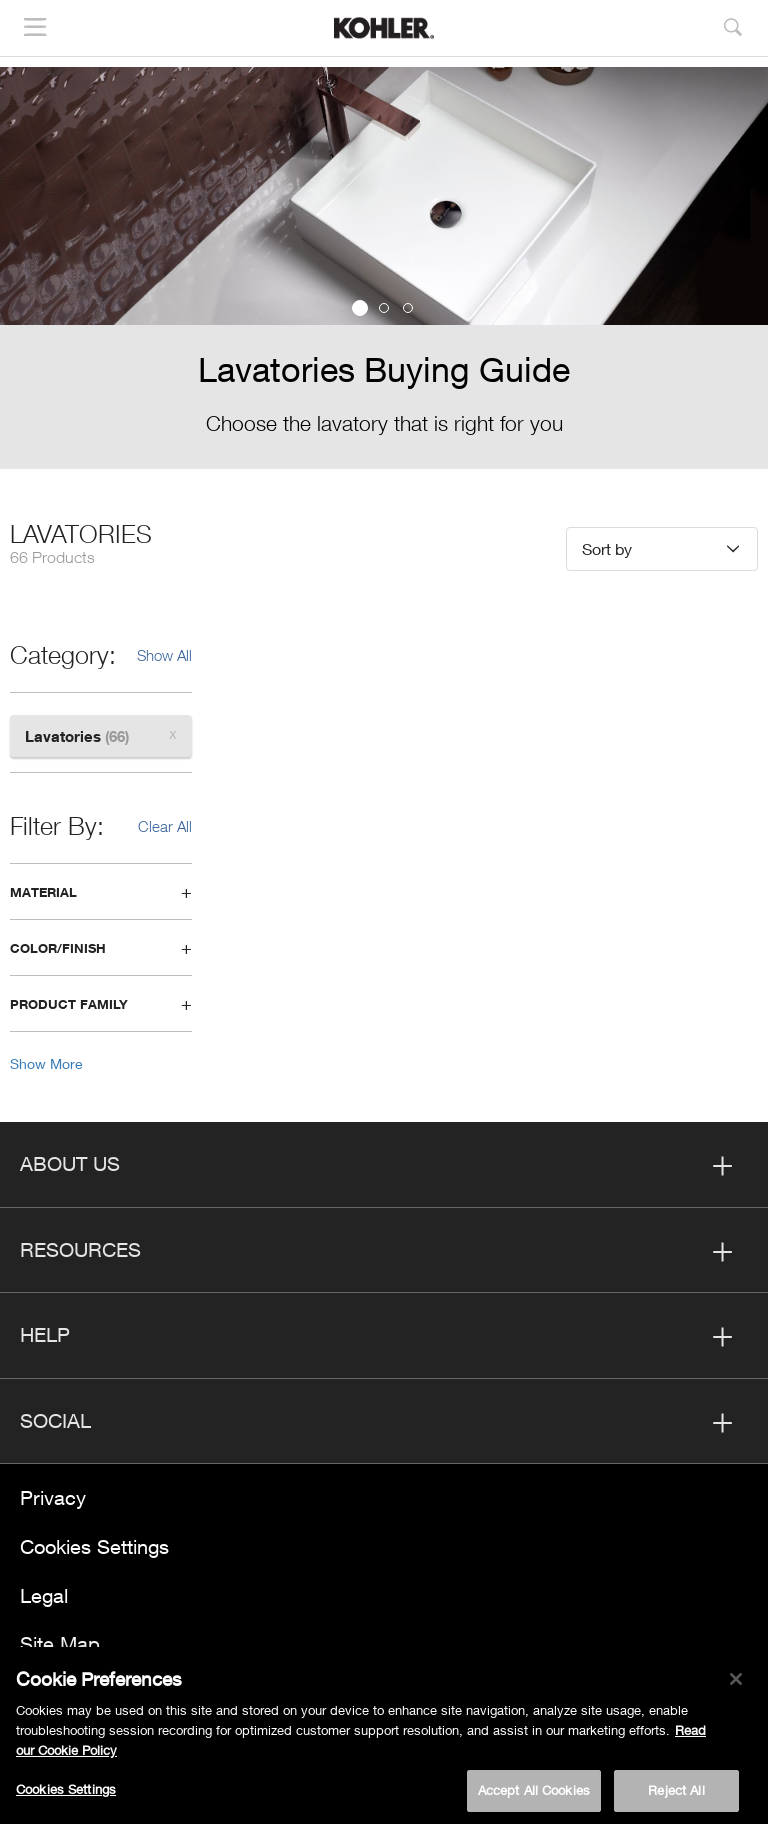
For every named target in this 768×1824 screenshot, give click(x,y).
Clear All (165, 826)
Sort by (607, 548)
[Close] (736, 1685)
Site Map (60, 1643)
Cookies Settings (94, 1546)
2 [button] (384, 308)
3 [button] (408, 308)
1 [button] (360, 308)
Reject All (676, 1797)
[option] (384, 268)
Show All (164, 655)
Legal (44, 1595)
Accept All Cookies (534, 1797)
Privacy (53, 1497)
